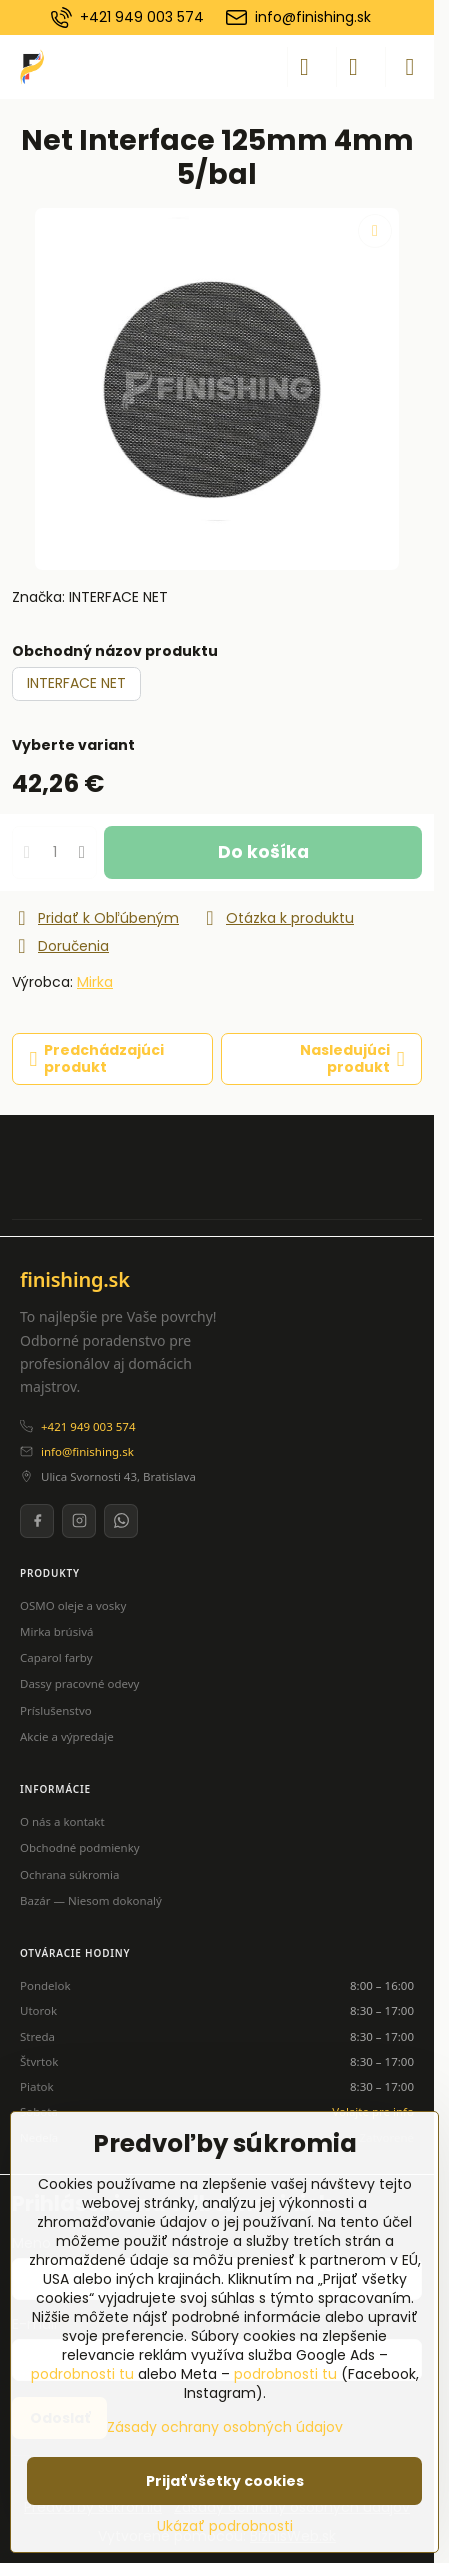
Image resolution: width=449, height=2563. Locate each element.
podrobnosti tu (82, 2374)
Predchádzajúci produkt (97, 1059)
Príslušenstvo (56, 1710)
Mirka (95, 982)
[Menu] (410, 67)
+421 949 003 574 (88, 1426)
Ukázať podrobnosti (225, 2526)
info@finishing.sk (87, 1451)
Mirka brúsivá (56, 1631)
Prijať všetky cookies (225, 2481)
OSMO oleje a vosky (73, 1605)
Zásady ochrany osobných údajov (225, 2427)
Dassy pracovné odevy (79, 1683)
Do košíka (263, 852)
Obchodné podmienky (80, 1847)
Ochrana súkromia (70, 1874)
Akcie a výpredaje (67, 1736)
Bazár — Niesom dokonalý (91, 1900)
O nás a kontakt (62, 1821)
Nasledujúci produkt (352, 1059)
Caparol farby (56, 1657)
